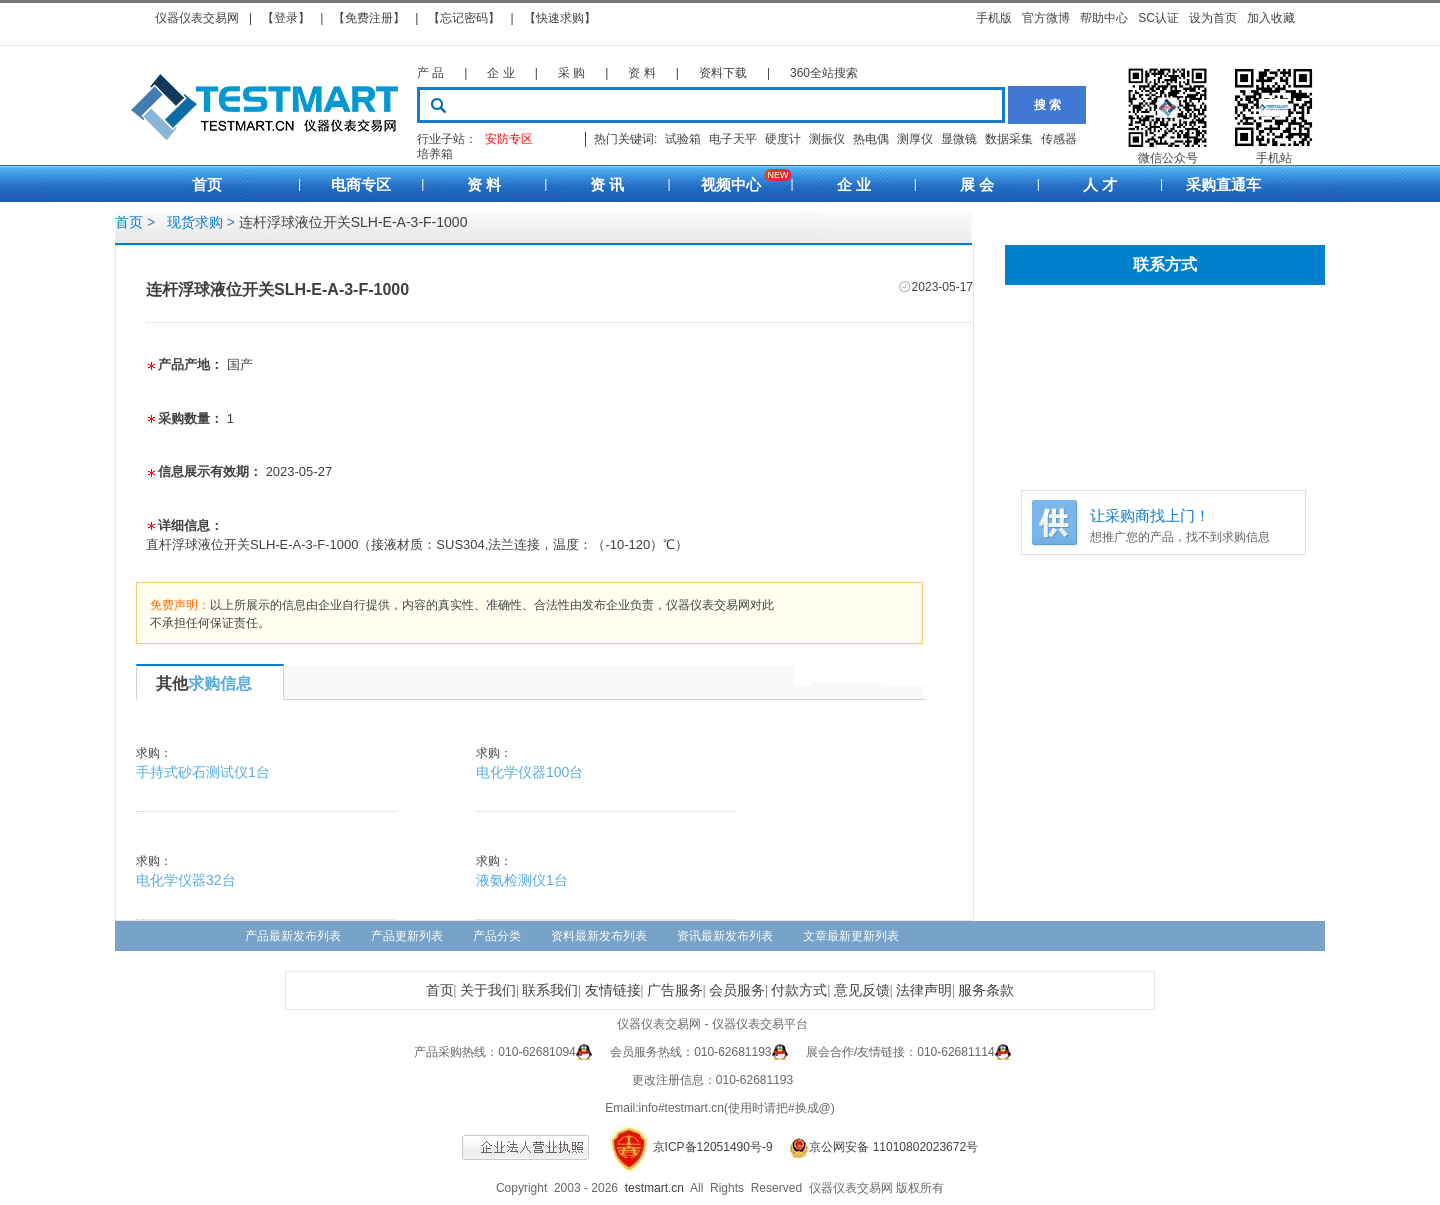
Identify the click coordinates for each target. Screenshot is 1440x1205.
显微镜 (959, 139)
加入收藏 (1271, 18)
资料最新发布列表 (599, 936)
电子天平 (733, 139)
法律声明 (924, 990)
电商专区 (361, 184)
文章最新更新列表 (851, 936)
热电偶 (871, 139)
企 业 (500, 73)
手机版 (994, 18)
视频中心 (731, 184)
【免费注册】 (369, 18)
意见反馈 (862, 990)
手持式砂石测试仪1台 (203, 772)
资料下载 (723, 73)
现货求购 (191, 222)
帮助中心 (1104, 18)
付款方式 (799, 990)
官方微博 (1046, 18)
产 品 (430, 73)
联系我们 (550, 990)
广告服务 (675, 990)
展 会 (977, 184)
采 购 (571, 73)
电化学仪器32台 (186, 880)
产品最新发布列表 (293, 936)
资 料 (641, 73)
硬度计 (783, 139)
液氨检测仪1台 (522, 880)
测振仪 (827, 139)
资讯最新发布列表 (725, 936)
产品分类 (497, 936)
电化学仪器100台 (529, 772)
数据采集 (1009, 139)
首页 (207, 184)
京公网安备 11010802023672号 (877, 1147)
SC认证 (1158, 18)
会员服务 (737, 990)
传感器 (1059, 139)
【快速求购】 (560, 18)
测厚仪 (915, 139)
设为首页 (1213, 18)
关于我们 (488, 990)
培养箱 (435, 154)
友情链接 (613, 990)
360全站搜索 (824, 73)
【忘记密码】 (464, 18)
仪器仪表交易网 (197, 18)
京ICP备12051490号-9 (713, 1147)
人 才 (1100, 184)
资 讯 (607, 184)
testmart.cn (654, 1188)
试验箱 (683, 139)
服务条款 (986, 990)
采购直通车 (1223, 184)
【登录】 (286, 18)
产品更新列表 (407, 936)
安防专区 (509, 139)
